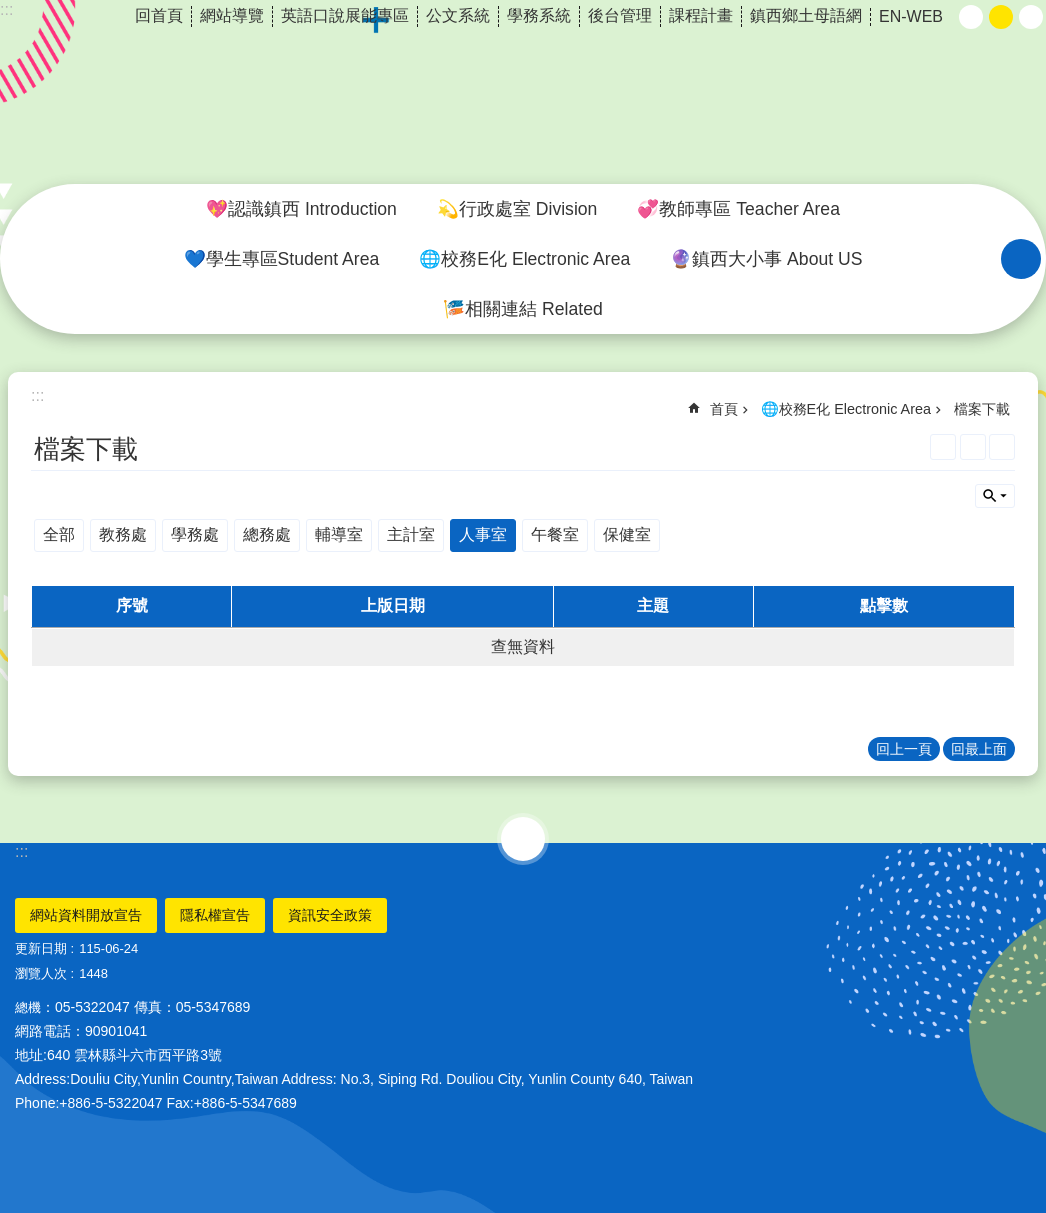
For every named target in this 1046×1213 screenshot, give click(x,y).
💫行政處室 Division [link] (517, 209)
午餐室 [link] (555, 534)
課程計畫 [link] (701, 15)
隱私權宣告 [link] (215, 915)
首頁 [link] (724, 409)
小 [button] (971, 17)
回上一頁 (904, 749)
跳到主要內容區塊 (10, 10)
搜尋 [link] (1021, 259)
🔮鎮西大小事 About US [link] (766, 259)
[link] (943, 447)
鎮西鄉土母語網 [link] (806, 15)
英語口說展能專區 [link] (345, 15)
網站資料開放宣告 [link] (86, 915)
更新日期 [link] (41, 948)
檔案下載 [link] (982, 409)
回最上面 (979, 749)
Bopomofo (1002, 447)
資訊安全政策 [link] (330, 915)
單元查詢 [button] (995, 496)
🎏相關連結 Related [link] (523, 309)
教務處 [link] (123, 534)
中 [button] (1001, 17)
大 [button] (1031, 17)
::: (21, 851)
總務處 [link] (267, 534)
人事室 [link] (483, 534)
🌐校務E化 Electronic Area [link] (524, 259)
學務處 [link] (195, 534)
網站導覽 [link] (232, 15)
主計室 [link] (411, 534)
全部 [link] (59, 534)
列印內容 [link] (973, 447)
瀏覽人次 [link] (41, 973)
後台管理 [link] (620, 15)
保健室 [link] (627, 534)
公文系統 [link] (458, 15)
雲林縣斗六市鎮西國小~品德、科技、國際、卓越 (523, 93)
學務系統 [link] (539, 15)
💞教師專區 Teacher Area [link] (738, 209)
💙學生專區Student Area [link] (282, 259)
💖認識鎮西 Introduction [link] (301, 209)
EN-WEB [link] (911, 16)
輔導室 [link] (339, 534)
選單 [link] (523, 839)
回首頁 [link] (159, 15)
